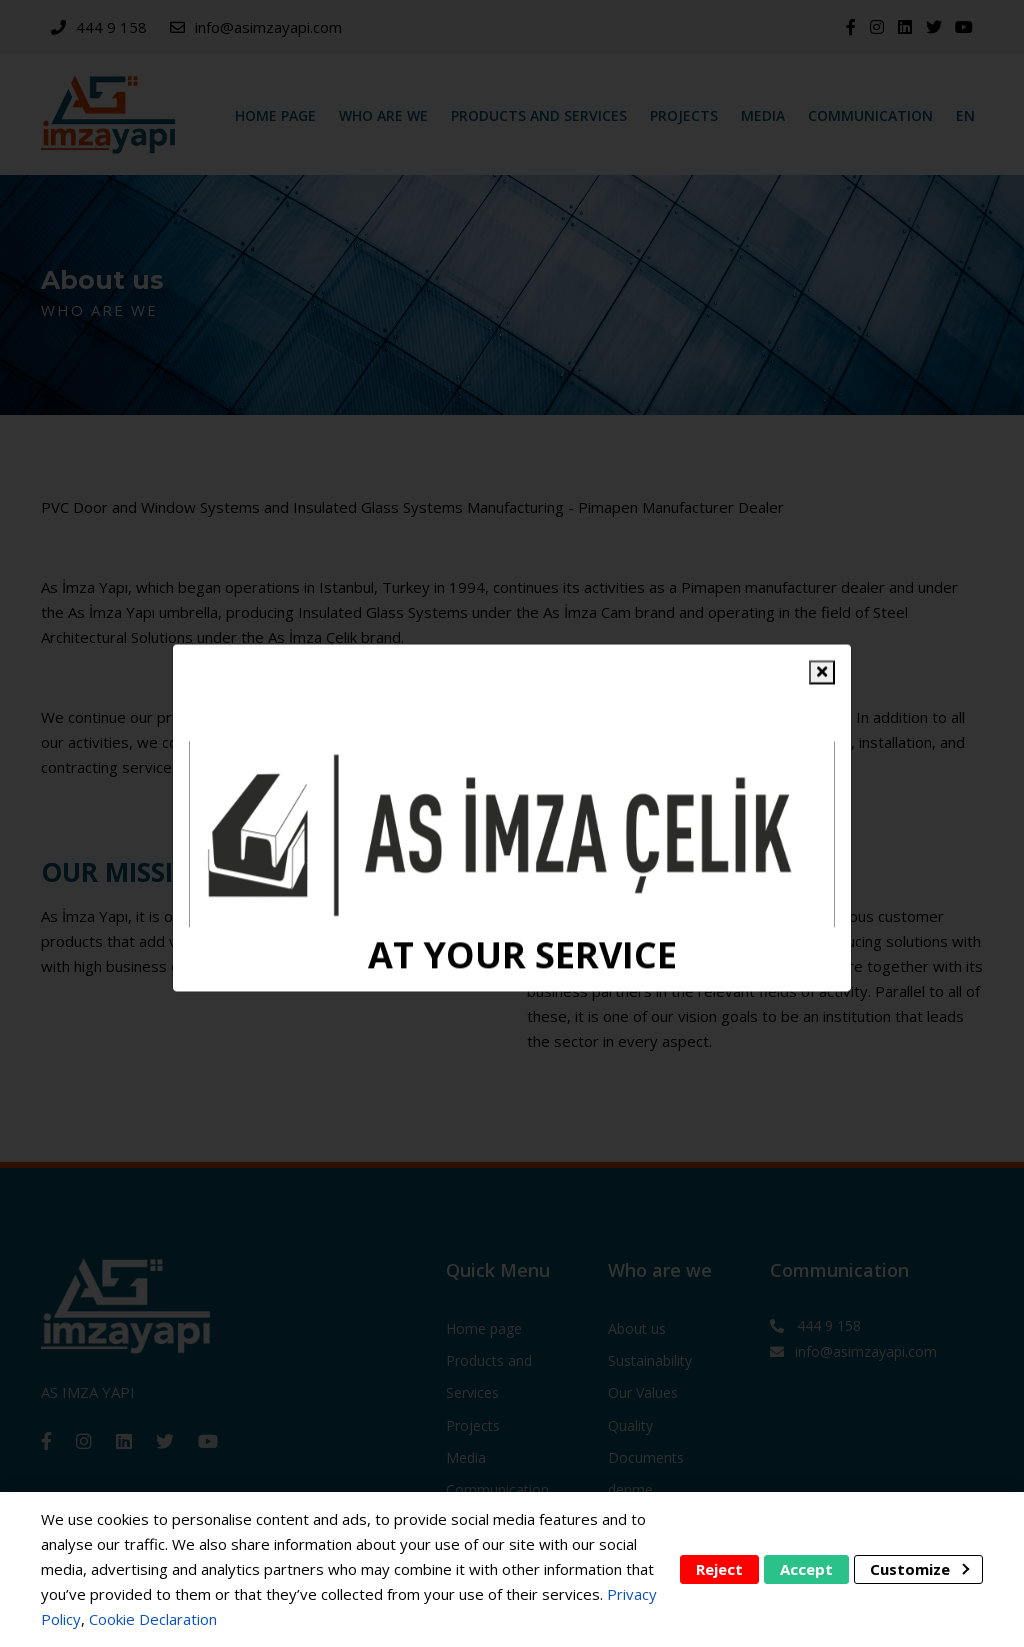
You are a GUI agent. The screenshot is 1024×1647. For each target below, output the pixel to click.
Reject (719, 1569)
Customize (919, 1569)
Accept (806, 1569)
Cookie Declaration (153, 1619)
